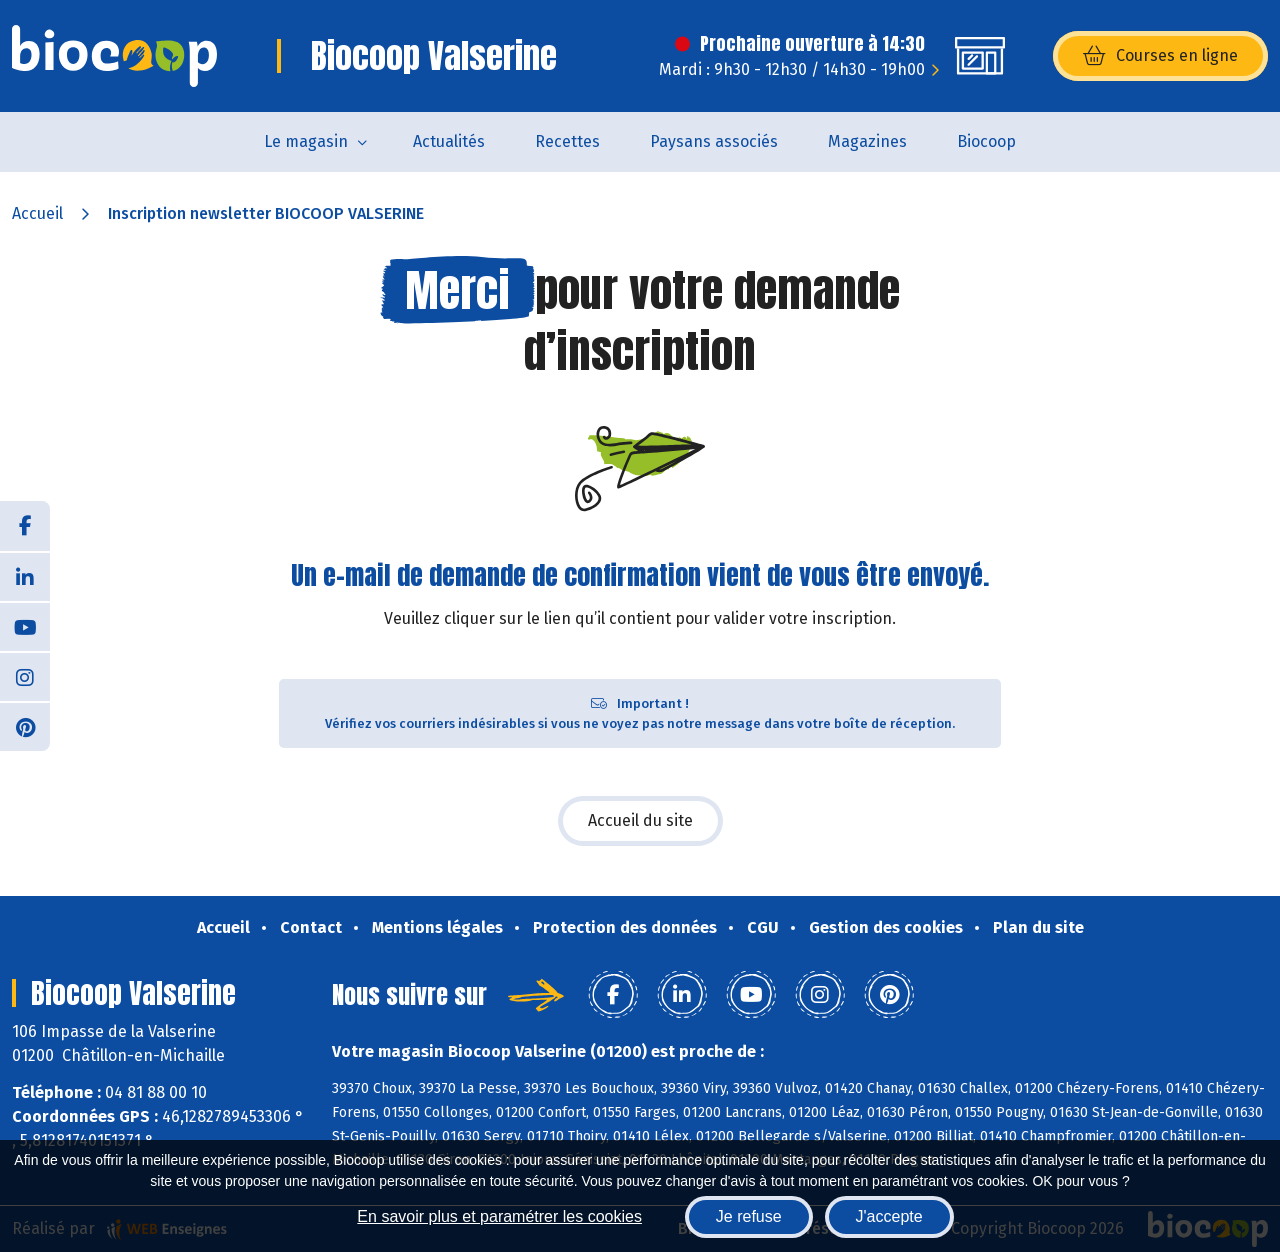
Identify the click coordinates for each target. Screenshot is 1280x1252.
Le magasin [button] (306, 141)
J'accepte (889, 1216)
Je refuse (749, 1216)
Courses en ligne (1160, 56)
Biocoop (986, 141)
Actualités (449, 141)
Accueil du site (640, 820)
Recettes (567, 141)
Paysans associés (714, 141)
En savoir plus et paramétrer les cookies (499, 1216)
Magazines (867, 141)
